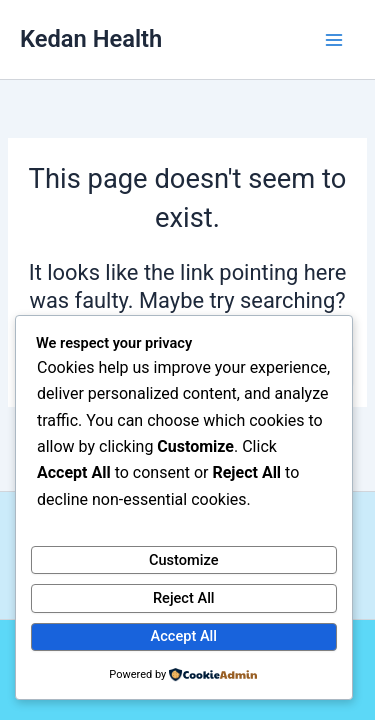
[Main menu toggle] (334, 40)
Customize (184, 560)
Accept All (184, 636)
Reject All (184, 598)
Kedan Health (91, 39)
